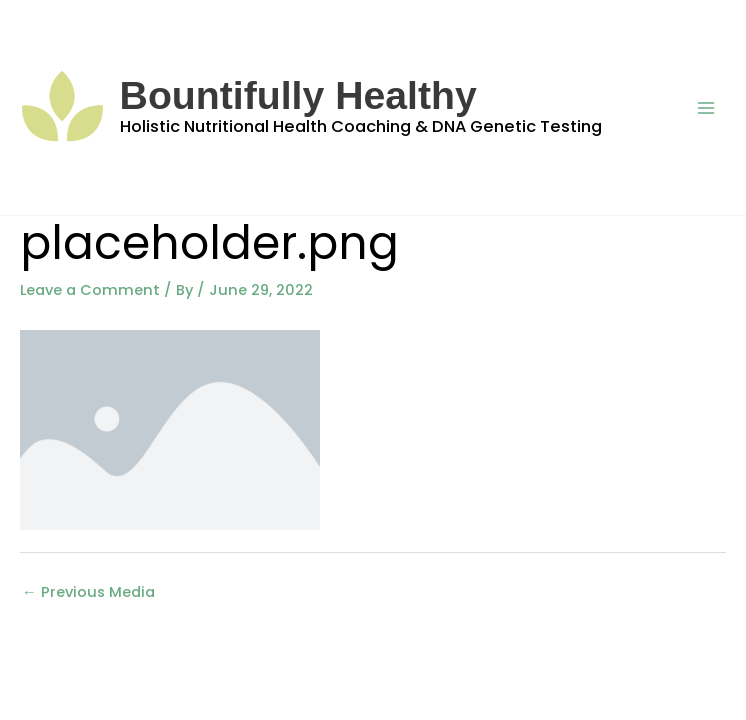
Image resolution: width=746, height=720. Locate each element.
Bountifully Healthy (298, 95)
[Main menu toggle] (706, 107)
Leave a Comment (90, 290)
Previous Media (88, 592)
